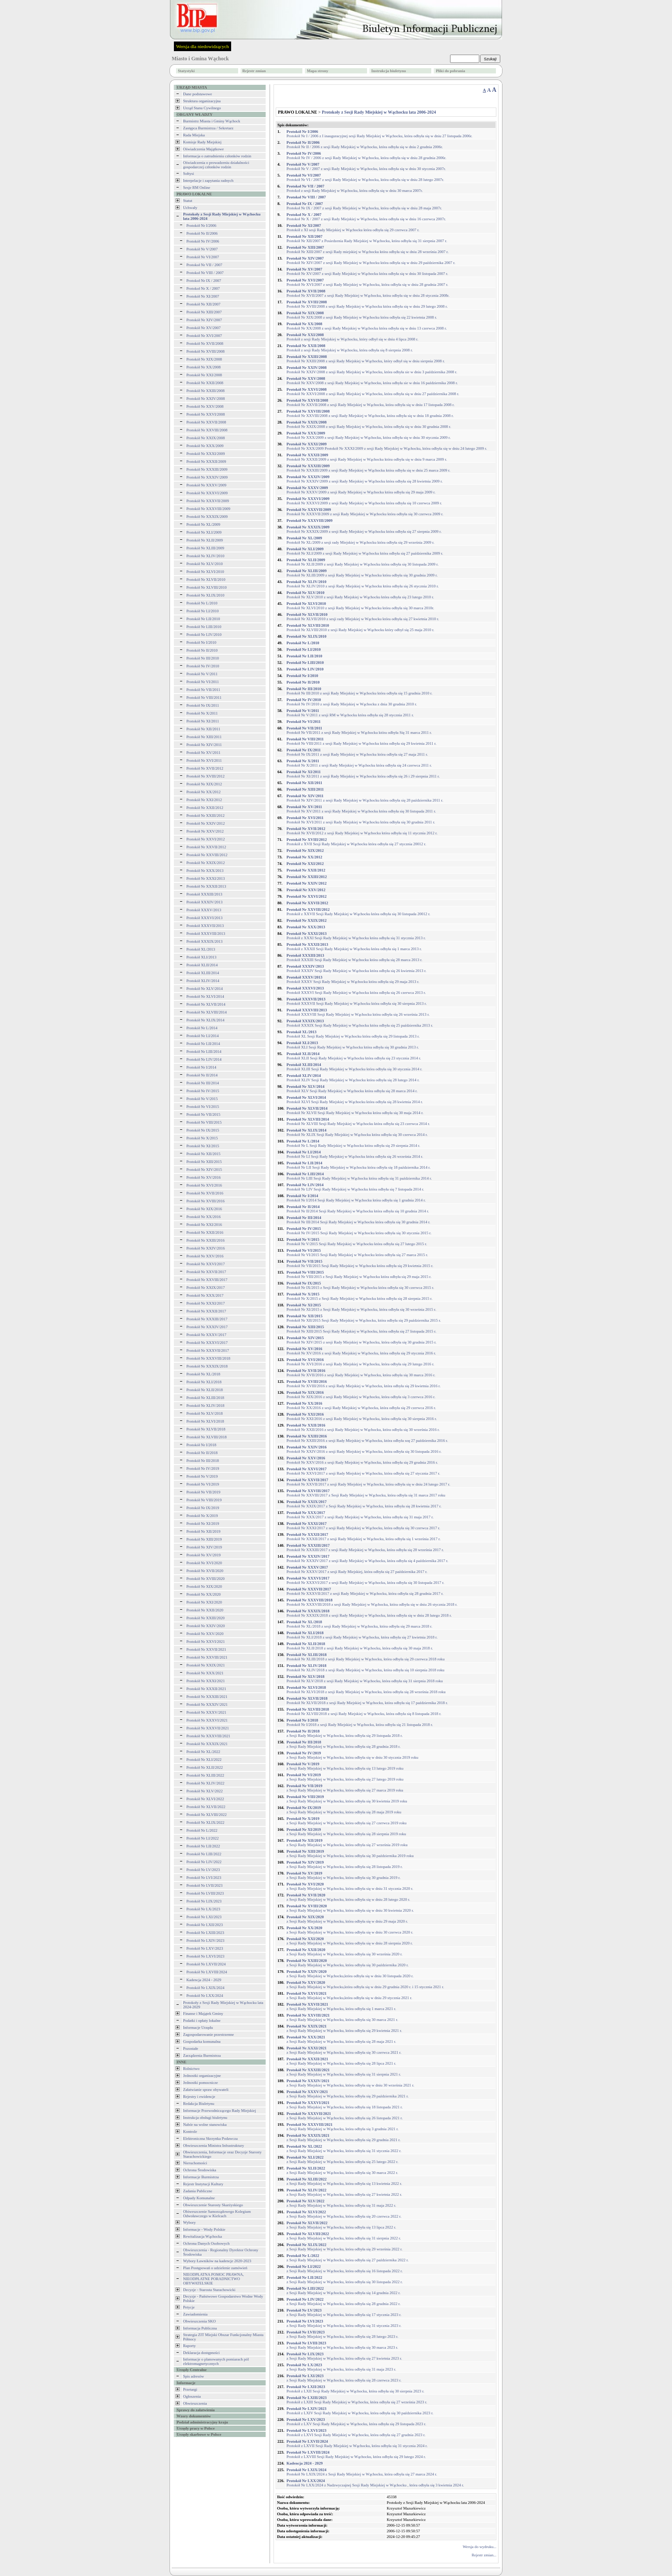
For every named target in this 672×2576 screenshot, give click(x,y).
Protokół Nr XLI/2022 (204, 1759)
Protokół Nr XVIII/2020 (206, 1578)
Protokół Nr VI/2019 (203, 1484)
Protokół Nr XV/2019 (204, 1555)
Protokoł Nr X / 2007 (203, 288)
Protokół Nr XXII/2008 (205, 383)
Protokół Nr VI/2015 (203, 1106)
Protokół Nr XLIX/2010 (206, 595)
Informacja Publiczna (200, 2328)
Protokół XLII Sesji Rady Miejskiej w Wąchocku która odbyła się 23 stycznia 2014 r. (354, 1056)
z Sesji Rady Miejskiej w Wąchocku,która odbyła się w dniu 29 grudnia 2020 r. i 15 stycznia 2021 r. (365, 1984)
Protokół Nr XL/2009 (204, 524)
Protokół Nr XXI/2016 (204, 1224)
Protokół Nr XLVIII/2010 (207, 587)
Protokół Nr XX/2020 (204, 1594)
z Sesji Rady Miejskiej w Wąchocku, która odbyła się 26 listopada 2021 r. (345, 2115)
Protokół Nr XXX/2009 (205, 446)
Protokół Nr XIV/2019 (204, 1547)
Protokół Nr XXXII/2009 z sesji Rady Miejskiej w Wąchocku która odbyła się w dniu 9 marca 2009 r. (367, 457)
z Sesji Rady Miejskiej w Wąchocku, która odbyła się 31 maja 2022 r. (341, 2203)
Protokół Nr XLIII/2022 (206, 1775)
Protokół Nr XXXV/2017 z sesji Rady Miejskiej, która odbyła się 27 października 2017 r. (357, 1569)
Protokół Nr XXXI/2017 (206, 1303)
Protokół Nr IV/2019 (203, 1468)
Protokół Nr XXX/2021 (205, 1673)
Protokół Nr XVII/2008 (205, 343)
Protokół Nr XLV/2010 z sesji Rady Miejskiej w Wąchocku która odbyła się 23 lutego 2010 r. (360, 594)
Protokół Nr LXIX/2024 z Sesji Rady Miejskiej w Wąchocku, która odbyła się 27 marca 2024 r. (362, 2472)
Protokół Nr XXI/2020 (204, 1602)
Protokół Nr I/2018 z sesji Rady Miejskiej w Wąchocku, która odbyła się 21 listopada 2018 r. (360, 1722)
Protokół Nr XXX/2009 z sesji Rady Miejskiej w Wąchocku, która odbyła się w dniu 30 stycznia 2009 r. (369, 435)
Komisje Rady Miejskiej (202, 142)
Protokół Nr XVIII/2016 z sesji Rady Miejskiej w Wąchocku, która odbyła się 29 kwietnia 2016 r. (364, 1383)
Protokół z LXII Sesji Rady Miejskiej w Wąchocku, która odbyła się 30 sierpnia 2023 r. (355, 2389)
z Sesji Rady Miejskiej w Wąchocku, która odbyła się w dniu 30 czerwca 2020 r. (350, 1930)
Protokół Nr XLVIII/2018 (207, 1437)
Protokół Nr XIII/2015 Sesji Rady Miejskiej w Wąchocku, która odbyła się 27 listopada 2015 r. (361, 1329)
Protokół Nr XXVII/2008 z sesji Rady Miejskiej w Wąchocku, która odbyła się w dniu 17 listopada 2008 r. (371, 402)
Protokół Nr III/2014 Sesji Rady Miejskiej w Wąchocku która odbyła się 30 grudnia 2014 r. (358, 1219)
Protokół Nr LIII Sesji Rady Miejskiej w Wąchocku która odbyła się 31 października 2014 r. (359, 1176)
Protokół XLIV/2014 (203, 981)
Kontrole (190, 2131)
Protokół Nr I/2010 (202, 642)
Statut (187, 200)
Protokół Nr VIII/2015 (204, 1122)
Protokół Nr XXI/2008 (204, 375)
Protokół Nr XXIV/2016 (206, 1248)
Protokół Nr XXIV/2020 (206, 1626)
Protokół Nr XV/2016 (204, 1177)
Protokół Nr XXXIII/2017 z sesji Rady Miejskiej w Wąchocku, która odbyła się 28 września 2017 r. (365, 1547)
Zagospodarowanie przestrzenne (208, 2034)
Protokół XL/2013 (201, 949)
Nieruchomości (195, 2163)
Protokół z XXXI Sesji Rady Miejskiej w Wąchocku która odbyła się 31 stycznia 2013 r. (356, 935)
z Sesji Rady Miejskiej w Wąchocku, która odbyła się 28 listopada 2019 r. (345, 1864)
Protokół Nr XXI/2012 (204, 800)
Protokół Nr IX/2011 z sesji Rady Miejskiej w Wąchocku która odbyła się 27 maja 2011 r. (357, 752)
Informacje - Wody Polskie (204, 2229)
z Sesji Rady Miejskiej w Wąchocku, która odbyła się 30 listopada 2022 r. (345, 2279)
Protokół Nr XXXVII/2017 (208, 1350)
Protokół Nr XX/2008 (204, 367)
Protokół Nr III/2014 (203, 1083)
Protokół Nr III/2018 (203, 1460)
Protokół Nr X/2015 (202, 1138)
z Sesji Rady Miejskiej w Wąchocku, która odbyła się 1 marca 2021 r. (341, 2006)
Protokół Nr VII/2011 (204, 689)
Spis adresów (193, 2376)
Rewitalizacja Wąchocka (202, 2236)
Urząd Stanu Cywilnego (202, 108)
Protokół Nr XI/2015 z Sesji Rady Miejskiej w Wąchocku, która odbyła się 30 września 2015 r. (361, 1307)
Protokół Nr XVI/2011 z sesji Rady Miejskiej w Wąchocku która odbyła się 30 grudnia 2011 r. (361, 820)
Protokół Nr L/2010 (202, 603)
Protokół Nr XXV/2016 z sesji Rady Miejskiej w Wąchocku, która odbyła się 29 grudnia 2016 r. (362, 1460)
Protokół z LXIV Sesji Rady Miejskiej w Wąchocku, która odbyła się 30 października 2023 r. (360, 2410)
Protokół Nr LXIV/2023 (206, 1940)
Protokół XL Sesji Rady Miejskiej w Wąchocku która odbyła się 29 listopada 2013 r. (353, 1034)
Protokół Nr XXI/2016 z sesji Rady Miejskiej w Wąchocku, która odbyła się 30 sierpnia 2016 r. (362, 1416)
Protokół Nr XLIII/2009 (206, 548)
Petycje (189, 2307)
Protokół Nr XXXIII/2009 (207, 469)
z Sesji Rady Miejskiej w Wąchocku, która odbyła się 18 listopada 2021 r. (345, 2104)
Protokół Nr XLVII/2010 (206, 579)
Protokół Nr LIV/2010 (204, 634)
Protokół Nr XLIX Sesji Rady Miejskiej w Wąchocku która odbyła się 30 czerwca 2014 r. (357, 1132)
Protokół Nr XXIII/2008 (206, 391)
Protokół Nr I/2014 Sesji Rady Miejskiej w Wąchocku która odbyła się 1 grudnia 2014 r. (356, 1198)
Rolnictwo (191, 2068)
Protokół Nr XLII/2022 (205, 1767)
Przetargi (190, 2389)
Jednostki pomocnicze (200, 2082)
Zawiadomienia (195, 2314)
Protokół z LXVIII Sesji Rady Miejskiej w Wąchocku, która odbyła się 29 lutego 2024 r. (356, 2454)
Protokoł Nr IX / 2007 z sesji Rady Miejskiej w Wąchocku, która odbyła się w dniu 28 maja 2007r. (364, 205)
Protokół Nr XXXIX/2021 (207, 1744)
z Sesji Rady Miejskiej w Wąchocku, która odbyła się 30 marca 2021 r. (342, 2017)
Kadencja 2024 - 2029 (204, 1980)
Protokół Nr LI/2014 (203, 1036)
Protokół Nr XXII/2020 (205, 1610)
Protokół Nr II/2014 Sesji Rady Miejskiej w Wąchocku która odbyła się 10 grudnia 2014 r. (358, 1209)
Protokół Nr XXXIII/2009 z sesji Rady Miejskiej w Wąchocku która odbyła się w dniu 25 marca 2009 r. (368, 468)
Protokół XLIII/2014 (203, 973)
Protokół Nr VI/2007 (203, 257)
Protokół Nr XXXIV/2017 (207, 1327)
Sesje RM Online (196, 187)
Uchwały (190, 207)
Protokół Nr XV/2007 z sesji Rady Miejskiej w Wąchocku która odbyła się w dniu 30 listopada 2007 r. (367, 271)
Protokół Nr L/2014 (202, 1028)
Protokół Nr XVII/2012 (205, 768)
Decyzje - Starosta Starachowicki (209, 2290)
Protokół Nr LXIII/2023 (206, 1932)
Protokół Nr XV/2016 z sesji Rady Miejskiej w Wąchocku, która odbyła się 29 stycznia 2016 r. (361, 1351)
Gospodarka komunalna (202, 2041)
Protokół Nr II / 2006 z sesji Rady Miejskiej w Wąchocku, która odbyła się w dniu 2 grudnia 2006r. (365, 144)
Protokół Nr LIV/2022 (204, 1862)
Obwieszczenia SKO (199, 2321)
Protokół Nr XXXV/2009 (207, 485)
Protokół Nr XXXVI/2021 (207, 1720)
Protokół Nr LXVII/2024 (206, 1964)
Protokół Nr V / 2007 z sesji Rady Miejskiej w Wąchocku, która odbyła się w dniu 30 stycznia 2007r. (366, 166)
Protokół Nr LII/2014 (203, 1044)
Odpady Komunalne (199, 2198)
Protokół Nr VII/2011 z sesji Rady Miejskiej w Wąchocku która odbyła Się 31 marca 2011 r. (359, 730)
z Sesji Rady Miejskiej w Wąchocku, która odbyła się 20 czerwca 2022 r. (344, 2214)
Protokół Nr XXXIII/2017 (207, 1319)
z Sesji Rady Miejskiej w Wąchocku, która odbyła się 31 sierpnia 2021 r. (344, 2072)
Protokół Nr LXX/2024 (205, 1995)
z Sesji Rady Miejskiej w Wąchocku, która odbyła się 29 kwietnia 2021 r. (344, 2028)
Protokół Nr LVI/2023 (204, 1877)
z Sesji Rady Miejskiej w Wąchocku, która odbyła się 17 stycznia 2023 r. (344, 2312)
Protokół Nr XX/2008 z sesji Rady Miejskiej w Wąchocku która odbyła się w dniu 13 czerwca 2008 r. (367, 326)
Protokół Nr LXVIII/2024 (207, 1972)
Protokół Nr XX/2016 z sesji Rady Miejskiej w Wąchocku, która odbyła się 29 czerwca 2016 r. (361, 1405)
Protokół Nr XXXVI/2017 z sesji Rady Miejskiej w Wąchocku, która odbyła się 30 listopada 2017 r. (365, 1580)
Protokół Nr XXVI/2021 (206, 1641)
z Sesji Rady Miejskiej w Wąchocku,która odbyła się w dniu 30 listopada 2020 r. (350, 1973)
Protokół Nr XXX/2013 (205, 870)
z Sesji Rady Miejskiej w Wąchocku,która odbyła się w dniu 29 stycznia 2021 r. (349, 1995)
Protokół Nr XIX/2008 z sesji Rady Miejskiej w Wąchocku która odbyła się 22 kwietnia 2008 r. (362, 315)
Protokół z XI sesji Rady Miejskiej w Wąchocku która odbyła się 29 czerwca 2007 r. (353, 227)
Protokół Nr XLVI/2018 (205, 1421)
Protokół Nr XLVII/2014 (206, 1004)
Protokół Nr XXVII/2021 (206, 1649)
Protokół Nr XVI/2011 (204, 760)
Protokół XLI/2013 (202, 957)
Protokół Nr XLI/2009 (204, 532)
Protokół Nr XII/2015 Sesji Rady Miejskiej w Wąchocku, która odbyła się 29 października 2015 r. (364, 1318)
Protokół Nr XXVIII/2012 (207, 855)
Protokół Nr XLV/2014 (205, 988)
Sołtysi (188, 173)
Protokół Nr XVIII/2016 (206, 1201)
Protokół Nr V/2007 (202, 249)
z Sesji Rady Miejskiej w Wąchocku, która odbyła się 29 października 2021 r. (348, 2094)
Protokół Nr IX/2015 (203, 1130)
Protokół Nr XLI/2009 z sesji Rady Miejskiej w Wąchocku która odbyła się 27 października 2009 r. (365, 551)
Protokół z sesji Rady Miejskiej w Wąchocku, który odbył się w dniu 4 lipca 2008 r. (353, 337)
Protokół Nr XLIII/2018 (206, 1398)
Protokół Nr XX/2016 (204, 1217)
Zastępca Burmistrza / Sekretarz (208, 128)
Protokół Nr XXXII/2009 (206, 461)
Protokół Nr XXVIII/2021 (207, 1657)
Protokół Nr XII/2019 (204, 1531)
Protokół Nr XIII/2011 (204, 737)
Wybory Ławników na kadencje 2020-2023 (217, 2261)
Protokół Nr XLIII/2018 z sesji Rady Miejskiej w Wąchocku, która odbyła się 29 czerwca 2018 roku (366, 1657)
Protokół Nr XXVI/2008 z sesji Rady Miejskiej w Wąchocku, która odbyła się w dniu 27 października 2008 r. (373, 391)
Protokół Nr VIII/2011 (204, 697)
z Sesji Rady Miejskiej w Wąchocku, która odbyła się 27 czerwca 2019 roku (347, 1820)
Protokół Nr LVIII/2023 (205, 1893)
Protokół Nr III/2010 (203, 658)
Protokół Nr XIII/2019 (204, 1539)
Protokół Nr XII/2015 (204, 1154)
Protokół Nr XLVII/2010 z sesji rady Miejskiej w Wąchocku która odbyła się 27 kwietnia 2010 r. (363, 616)
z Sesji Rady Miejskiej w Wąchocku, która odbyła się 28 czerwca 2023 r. (344, 2378)
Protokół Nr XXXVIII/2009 (209, 509)
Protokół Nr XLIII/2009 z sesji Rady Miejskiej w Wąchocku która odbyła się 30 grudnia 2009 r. (362, 573)
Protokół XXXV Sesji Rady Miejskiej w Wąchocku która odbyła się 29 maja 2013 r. (353, 979)
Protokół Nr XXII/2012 (205, 807)
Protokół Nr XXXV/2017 (207, 1335)
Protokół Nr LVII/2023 (205, 1885)
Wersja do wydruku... (479, 2547)
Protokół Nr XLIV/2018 (206, 1405)
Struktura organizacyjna (202, 101)
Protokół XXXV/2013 (204, 910)
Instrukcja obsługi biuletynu (205, 2117)
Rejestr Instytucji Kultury (203, 2184)
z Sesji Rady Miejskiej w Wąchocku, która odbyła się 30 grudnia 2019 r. (344, 1875)
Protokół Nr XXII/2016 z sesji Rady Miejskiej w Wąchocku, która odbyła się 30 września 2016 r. (363, 1427)
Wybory (189, 2222)
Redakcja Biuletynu (198, 2103)
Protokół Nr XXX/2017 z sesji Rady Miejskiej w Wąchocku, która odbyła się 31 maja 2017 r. (360, 1514)
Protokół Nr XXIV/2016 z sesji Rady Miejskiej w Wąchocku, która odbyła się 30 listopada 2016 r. (364, 1449)
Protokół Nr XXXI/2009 (206, 453)
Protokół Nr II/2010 (202, 650)
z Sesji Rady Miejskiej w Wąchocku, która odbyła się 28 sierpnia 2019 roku (346, 1831)
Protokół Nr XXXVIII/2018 (209, 1358)
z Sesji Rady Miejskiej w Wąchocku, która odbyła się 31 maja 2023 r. (341, 2367)
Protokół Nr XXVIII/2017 (207, 1280)
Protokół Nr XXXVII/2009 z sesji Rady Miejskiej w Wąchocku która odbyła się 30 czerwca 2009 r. (365, 511)
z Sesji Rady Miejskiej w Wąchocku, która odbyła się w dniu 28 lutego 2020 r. (348, 1897)
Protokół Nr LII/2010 (203, 619)
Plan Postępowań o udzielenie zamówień (215, 2268)
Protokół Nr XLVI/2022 (205, 1799)
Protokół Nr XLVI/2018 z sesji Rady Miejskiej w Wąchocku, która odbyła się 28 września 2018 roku (366, 1689)
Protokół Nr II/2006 (202, 233)
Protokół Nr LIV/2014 (204, 1059)
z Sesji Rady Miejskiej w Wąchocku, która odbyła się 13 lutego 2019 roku (345, 1766)
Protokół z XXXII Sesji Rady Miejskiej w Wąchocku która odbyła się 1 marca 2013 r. (354, 946)
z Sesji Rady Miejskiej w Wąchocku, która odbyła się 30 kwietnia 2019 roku (347, 1799)
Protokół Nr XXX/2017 (205, 1295)
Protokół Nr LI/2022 (203, 1838)
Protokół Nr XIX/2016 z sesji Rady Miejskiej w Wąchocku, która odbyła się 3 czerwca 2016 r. (361, 1394)
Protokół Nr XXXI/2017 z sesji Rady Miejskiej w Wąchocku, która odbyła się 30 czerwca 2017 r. (363, 1525)
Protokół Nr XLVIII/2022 (207, 1814)
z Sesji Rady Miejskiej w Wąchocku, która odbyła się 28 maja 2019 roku (344, 1809)
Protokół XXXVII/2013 (205, 925)
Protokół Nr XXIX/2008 (206, 438)
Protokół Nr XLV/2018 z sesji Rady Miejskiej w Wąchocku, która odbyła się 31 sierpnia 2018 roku (365, 1678)
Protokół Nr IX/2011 (203, 705)
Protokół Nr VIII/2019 (204, 1500)
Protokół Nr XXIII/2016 (206, 1240)
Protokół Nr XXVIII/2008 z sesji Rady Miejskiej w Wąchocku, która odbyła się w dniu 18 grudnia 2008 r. (370, 413)
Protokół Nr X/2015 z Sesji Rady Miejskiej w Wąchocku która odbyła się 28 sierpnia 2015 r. (360, 1296)
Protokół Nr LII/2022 (203, 1846)
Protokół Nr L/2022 (202, 1830)
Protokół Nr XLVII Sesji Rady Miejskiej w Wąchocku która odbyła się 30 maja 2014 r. (355, 1110)
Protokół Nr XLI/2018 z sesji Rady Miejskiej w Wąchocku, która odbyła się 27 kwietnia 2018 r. (362, 1635)
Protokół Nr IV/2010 (203, 666)
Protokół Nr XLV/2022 (205, 1791)
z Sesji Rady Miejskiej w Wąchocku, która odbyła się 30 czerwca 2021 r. (344, 2050)
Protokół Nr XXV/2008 (205, 406)
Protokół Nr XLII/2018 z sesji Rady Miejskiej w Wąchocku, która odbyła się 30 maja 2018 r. (360, 1646)
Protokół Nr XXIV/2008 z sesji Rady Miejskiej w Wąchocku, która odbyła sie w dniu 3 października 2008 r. (372, 369)
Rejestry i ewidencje (199, 2096)
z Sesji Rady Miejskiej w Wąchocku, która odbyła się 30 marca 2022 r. (342, 2170)
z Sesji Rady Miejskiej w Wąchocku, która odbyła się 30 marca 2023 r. (342, 2345)
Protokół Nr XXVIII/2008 (207, 430)
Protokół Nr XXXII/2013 (206, 886)
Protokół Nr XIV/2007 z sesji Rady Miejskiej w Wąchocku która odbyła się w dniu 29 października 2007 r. (371, 260)
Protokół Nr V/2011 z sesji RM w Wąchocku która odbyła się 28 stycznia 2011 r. (350, 712)
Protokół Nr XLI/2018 (204, 1382)
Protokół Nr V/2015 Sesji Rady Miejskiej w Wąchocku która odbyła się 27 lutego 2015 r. (357, 1241)
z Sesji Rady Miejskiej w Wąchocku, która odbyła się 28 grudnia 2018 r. (344, 1744)
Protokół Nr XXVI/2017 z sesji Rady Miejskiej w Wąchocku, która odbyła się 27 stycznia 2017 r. (363, 1471)
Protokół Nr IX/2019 (203, 1508)
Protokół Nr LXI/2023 (204, 1917)
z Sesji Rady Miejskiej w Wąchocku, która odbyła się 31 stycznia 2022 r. (344, 2148)
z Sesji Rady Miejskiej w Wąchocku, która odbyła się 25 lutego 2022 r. (342, 2159)
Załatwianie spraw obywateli (206, 2089)
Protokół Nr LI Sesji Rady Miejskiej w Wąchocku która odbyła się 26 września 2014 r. (355, 1154)
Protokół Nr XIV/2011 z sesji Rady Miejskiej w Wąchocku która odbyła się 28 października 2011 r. (365, 798)
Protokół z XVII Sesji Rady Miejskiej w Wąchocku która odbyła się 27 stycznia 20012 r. (356, 841)
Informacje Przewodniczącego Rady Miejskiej (219, 2110)
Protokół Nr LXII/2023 (205, 1925)
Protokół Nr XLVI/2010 (205, 571)
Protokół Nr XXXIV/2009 (207, 477)
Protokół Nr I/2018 (202, 1445)
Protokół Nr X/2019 (202, 1516)
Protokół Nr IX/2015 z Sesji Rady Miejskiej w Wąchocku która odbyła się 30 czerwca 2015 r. (360, 1285)
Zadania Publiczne (197, 2191)
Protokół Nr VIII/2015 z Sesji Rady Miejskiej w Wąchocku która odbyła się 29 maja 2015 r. (359, 1274)
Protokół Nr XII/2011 (204, 729)
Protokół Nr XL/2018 (204, 1374)
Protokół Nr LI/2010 (203, 611)
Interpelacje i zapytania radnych (208, 180)
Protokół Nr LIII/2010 (204, 627)
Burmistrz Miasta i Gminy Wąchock (211, 121)
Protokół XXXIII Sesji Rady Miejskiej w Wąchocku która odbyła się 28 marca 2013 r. (355, 957)
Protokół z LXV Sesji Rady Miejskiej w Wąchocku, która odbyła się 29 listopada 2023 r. (356, 2421)
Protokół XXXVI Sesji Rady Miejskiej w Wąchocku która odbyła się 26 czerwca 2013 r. (356, 990)
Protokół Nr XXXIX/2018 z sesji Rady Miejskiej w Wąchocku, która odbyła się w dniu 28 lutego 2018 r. (369, 1613)
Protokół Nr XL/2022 (204, 1752)
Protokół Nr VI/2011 (203, 682)
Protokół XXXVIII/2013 (206, 933)
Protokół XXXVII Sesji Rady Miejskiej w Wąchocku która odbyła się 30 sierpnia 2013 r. (357, 1001)
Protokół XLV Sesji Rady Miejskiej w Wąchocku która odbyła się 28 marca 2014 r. (352, 1088)
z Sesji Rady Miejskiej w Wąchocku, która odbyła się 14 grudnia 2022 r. (344, 2290)
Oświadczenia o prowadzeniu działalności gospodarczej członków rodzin (216, 164)
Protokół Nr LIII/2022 (204, 1854)
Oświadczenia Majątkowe (203, 149)
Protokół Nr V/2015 (202, 1099)
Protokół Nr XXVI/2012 (206, 839)
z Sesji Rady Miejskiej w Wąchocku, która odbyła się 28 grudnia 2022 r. (344, 2301)
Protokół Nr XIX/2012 (204, 784)
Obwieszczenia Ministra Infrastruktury (213, 2145)
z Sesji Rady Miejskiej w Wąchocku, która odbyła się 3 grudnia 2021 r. (342, 2126)
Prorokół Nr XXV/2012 (205, 831)
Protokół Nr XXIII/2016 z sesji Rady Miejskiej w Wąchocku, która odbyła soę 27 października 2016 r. (367, 1438)
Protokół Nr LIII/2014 (204, 1051)
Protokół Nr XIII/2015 (204, 1162)
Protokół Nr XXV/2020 (205, 1634)
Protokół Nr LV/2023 (203, 1870)
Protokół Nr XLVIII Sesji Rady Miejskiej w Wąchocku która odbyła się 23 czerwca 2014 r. (358, 1121)
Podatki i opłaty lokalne (202, 2020)
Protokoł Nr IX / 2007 (204, 280)
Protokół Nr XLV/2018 (205, 1413)
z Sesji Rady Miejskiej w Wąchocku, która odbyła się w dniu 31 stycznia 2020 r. (350, 1886)
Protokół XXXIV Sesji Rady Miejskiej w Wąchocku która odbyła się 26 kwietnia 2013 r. (356, 968)
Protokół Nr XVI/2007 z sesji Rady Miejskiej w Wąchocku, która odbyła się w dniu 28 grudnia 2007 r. (367, 282)
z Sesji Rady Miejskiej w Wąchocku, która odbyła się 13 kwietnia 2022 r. (344, 2181)
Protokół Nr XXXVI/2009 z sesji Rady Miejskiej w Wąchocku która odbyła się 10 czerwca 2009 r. (364, 500)
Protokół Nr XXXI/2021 (206, 1681)
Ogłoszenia (192, 2396)
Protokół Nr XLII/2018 (205, 1390)
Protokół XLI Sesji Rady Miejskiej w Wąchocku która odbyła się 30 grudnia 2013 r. (353, 1045)
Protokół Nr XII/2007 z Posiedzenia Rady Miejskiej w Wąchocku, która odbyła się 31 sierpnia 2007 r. (367, 238)
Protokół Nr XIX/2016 (204, 1209)
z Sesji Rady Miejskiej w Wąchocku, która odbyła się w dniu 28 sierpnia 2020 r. (350, 1941)
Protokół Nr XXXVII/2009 (208, 501)
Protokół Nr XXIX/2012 (206, 863)
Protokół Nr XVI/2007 (204, 335)
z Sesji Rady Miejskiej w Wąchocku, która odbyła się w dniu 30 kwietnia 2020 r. (350, 1908)
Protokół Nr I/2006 (202, 225)
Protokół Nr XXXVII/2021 (208, 1728)
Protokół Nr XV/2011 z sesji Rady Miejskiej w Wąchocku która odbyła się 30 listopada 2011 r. (361, 809)
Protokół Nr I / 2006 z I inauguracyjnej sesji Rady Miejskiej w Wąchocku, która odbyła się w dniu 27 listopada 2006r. (379, 133)
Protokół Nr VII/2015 (204, 1114)
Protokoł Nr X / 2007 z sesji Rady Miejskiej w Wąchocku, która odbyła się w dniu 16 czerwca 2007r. (366, 216)
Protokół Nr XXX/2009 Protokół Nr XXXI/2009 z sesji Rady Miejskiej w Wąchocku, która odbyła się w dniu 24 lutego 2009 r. (387, 446)
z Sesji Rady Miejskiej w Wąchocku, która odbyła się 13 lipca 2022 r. (341, 2225)
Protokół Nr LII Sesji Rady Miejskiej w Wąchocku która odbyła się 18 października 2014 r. (359, 1165)
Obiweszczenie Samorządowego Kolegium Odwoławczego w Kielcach (217, 2213)
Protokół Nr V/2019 (202, 1476)
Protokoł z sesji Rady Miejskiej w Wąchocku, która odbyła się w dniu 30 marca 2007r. (355, 188)
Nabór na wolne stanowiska (205, 2124)
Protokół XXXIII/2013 (204, 894)
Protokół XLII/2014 (202, 965)
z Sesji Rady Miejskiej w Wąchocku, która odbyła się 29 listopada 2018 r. (345, 1733)
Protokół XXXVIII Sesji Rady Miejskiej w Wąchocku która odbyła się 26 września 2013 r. (358, 1012)
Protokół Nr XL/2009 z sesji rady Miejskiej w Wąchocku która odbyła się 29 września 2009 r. (360, 540)
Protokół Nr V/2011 (202, 674)
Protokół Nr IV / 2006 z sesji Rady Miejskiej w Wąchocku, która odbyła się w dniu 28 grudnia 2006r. (367, 155)
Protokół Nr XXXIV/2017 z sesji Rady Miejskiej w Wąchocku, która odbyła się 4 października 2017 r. (367, 1558)
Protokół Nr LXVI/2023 (206, 1956)
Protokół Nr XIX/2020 (204, 1586)
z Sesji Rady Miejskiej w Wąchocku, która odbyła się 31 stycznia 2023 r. (344, 2323)
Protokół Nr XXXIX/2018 (207, 1366)
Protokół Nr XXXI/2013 (206, 878)
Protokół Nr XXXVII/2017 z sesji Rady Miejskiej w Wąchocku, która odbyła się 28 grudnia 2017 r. (365, 1591)
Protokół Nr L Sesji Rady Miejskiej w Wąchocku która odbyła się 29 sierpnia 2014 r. (353, 1143)
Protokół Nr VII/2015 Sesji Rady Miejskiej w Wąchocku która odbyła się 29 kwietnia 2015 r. (360, 1263)
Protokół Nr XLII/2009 (205, 540)
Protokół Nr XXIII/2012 (206, 815)
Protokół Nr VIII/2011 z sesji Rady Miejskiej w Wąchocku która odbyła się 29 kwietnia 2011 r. (361, 741)
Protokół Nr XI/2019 (203, 1523)
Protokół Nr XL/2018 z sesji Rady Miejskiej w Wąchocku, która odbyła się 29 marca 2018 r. (360, 1624)
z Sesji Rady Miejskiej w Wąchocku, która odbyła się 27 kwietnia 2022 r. (344, 2192)
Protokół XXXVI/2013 (205, 918)
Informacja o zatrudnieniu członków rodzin (217, 156)
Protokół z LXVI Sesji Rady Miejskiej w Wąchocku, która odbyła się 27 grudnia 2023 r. (356, 2432)
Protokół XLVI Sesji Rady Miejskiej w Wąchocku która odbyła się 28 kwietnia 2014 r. (355, 1099)
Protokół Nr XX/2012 (204, 792)
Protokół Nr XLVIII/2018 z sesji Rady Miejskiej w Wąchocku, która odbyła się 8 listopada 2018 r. (364, 1711)
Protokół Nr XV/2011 (204, 752)
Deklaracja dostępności (201, 2352)
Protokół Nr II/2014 (202, 1075)
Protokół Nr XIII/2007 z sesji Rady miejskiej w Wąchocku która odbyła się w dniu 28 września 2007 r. (368, 249)
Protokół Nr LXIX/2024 (206, 1988)
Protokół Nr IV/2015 (203, 1091)
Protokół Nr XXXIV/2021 (207, 1704)
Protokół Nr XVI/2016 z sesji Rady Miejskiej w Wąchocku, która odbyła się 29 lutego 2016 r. (360, 1361)
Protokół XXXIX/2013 (205, 941)
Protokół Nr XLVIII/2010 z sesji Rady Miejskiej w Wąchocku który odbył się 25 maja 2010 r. (360, 627)
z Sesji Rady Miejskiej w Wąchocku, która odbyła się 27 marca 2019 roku (345, 1788)
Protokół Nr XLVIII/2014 (207, 1012)
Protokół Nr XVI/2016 (204, 1185)
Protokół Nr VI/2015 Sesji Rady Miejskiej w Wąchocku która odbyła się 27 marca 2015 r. (357, 1252)
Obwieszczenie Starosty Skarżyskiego (213, 2205)
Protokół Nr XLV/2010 (205, 564)
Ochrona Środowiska (199, 2170)
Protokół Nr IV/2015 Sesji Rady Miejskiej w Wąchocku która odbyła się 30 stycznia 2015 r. (359, 1230)
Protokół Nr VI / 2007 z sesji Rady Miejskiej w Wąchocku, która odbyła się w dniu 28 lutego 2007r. (365, 177)
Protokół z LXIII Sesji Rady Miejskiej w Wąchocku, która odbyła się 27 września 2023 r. (357, 2399)
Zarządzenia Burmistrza (202, 2055)
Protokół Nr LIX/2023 (204, 1901)
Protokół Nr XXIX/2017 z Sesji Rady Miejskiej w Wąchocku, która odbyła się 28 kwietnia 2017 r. (364, 1504)
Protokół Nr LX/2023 (204, 1909)
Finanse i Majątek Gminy (203, 2013)
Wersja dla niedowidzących (202, 46)
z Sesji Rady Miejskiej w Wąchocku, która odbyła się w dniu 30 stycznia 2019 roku (353, 1755)
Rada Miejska (194, 135)
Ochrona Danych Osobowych (206, 2243)
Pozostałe (190, 2048)
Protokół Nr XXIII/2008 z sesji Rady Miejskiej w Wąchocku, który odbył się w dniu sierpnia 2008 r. (366, 358)
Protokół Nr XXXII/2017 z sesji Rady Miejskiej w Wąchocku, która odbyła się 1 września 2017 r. (364, 1536)
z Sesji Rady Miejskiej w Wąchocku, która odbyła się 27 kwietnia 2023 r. (344, 2356)
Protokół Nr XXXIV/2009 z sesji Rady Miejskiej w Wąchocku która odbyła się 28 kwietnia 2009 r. (365, 479)
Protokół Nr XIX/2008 (204, 359)
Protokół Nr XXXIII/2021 (207, 1696)
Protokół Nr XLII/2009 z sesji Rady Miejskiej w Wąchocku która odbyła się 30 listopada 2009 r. (363, 562)
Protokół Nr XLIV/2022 (206, 1783)
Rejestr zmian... (484, 2555)
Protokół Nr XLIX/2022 (206, 1822)
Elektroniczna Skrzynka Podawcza (210, 2138)
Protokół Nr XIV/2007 (204, 320)
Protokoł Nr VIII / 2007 (205, 273)
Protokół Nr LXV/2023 (205, 1948)
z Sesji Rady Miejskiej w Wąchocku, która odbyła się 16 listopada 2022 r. (345, 2268)
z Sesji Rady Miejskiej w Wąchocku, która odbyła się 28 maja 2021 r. (341, 2039)
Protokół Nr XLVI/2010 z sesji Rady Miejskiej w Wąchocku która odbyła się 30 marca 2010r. (360, 605)
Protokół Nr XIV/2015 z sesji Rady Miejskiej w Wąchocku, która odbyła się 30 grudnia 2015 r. (361, 1340)
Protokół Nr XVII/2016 (205, 1193)
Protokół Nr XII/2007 (204, 304)
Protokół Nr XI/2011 (203, 721)
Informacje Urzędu (198, 2027)
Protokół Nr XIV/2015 (204, 1169)
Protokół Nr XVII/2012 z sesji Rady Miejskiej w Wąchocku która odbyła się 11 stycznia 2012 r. (362, 830)
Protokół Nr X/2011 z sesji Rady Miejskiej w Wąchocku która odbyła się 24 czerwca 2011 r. (359, 763)
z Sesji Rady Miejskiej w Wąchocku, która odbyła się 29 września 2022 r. (344, 2247)
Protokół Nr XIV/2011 (204, 745)
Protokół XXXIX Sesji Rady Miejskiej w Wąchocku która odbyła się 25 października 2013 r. (360, 1023)
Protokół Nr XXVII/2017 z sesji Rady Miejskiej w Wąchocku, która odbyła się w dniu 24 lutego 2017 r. (368, 1482)
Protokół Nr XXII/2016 (205, 1232)
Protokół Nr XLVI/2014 (205, 996)
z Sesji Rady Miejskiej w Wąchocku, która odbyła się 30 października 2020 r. (348, 1962)
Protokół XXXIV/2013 (205, 902)
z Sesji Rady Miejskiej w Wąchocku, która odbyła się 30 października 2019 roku (350, 1853)
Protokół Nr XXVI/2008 (206, 414)
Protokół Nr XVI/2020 (204, 1563)
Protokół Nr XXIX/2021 (206, 1665)
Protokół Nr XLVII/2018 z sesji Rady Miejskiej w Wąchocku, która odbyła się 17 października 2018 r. (367, 1700)
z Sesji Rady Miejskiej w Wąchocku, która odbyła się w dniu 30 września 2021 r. (350, 2083)
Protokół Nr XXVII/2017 (206, 1272)
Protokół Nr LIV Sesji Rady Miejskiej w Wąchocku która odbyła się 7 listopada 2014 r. (355, 1187)
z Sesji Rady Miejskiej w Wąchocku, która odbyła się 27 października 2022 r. (348, 2257)
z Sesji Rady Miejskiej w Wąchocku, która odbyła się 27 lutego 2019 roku (345, 1777)
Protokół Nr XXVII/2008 (206, 422)
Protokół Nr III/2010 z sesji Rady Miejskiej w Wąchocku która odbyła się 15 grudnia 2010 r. (360, 691)
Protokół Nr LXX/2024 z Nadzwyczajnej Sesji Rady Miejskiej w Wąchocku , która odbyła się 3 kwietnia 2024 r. (375, 2483)
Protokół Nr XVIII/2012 (206, 776)
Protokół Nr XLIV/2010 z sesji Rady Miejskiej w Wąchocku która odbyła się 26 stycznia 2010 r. (363, 584)
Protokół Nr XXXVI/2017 (207, 1342)
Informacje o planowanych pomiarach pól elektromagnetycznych (216, 2361)
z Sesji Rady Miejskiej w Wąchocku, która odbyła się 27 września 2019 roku (347, 1842)
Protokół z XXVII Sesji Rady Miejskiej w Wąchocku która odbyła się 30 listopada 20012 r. (358, 911)
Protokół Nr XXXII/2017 (206, 1311)
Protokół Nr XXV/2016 (205, 1256)
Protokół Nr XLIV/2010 (206, 556)
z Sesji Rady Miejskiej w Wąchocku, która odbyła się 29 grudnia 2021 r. (344, 2137)
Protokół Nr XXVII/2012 (206, 847)
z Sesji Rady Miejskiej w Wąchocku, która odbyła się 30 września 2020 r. (344, 1952)
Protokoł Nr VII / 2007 (204, 265)
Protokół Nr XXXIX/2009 (207, 516)
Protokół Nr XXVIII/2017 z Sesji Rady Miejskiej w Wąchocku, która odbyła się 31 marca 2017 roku (366, 1493)
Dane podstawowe (197, 94)
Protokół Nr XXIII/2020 (206, 1618)
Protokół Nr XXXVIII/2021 (209, 1736)
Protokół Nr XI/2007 (203, 296)
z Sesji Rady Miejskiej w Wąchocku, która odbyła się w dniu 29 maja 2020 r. (347, 1919)
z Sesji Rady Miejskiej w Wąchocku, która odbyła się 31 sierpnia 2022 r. (344, 2236)
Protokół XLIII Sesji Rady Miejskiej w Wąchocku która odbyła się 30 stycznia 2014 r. (355, 1066)
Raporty (189, 2345)
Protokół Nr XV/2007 (204, 328)
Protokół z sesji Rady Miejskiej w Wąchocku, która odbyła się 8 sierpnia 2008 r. (350, 348)
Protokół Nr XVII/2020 (205, 1571)
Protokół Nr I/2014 (202, 1067)
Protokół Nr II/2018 (202, 1453)
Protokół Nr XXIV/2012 (206, 823)
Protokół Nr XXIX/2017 (206, 1287)
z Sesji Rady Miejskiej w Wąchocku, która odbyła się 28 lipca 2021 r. (341, 2061)
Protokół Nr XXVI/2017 (206, 1264)
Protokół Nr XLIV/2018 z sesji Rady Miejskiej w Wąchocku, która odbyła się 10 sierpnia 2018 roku (365, 1667)
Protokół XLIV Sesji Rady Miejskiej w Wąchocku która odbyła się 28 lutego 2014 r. (353, 1077)
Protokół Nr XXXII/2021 (206, 1689)
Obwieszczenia (195, 2403)
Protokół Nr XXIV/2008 (206, 398)
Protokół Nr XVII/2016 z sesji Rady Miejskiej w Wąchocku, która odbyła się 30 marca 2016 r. (361, 1372)
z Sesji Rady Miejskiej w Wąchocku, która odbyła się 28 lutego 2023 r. (342, 2334)
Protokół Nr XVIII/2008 (206, 351)
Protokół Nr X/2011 (202, 713)
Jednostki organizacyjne (202, 2075)
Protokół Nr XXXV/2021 (207, 1712)
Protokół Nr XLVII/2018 (206, 1429)
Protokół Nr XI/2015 (203, 1146)
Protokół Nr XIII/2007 (204, 312)
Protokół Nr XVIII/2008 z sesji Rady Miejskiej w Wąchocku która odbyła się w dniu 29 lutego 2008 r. (367, 304)
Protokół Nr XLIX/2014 (206, 1020)
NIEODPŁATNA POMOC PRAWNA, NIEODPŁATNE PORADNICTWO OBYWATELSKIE (213, 2278)
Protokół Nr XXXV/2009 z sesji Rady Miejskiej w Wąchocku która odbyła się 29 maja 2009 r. (361, 490)
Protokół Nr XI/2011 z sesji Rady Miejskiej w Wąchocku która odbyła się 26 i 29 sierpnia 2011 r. (363, 774)
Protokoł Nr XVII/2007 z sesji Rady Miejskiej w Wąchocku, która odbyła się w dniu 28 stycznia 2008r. (368, 293)
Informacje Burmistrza (201, 2177)
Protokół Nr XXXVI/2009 (207, 493)
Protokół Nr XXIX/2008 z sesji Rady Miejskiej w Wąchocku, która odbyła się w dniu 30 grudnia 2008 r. (369, 424)
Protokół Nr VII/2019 (204, 1492)
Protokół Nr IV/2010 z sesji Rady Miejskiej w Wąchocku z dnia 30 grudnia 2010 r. (352, 702)
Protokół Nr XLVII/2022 (206, 1807)
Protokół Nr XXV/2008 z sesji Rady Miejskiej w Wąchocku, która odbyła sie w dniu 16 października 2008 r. (372, 380)
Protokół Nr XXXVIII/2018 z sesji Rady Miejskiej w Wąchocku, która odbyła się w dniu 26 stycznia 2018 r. (372, 1602)
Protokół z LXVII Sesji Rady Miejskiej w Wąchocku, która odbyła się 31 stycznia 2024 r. (357, 2443)
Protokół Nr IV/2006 (203, 241)
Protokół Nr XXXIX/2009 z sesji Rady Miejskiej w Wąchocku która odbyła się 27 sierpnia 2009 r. (364, 529)
